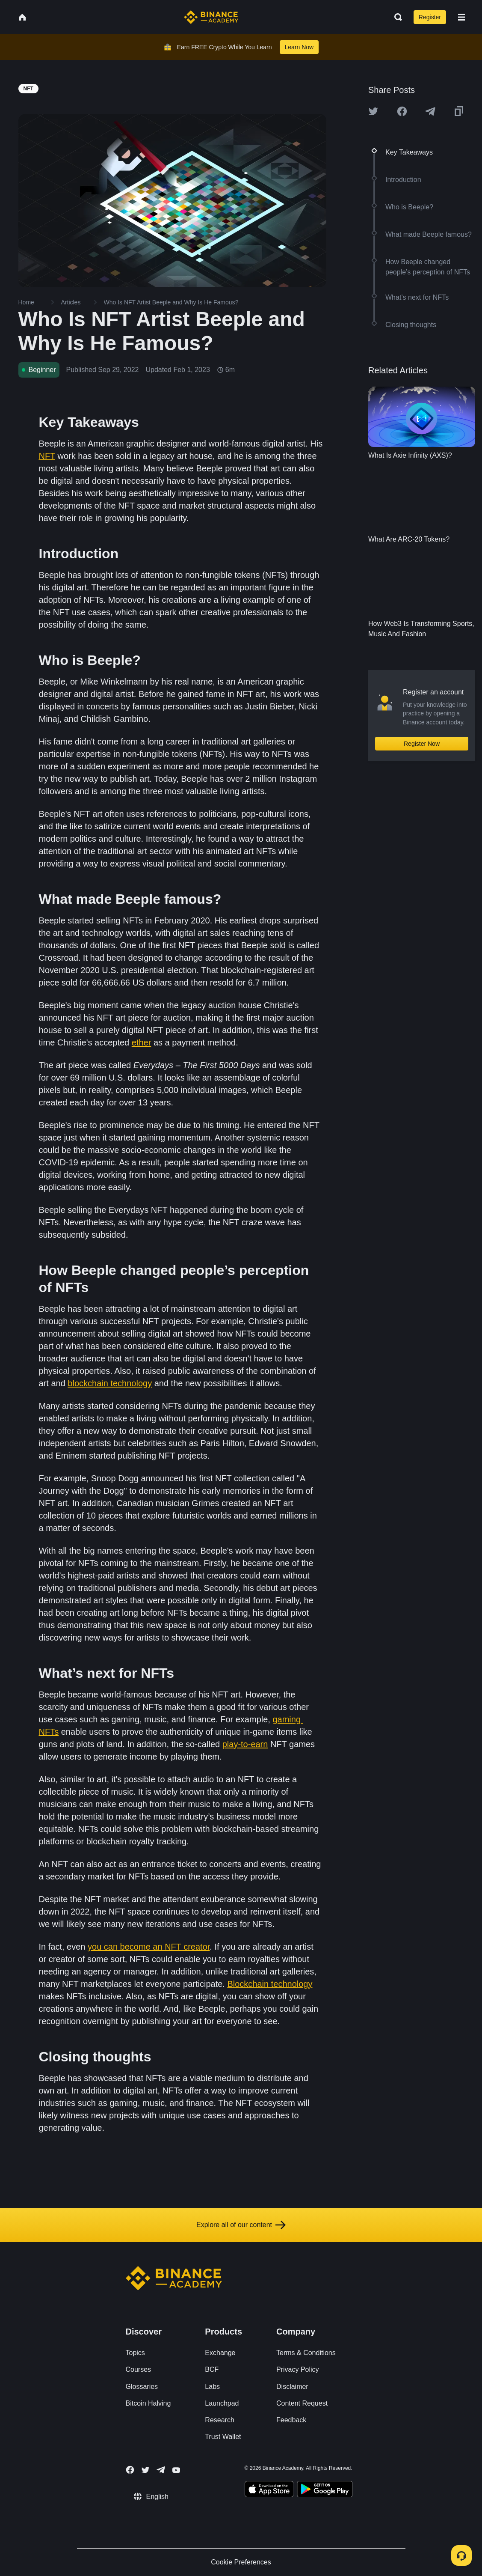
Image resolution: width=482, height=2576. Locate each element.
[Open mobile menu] (461, 17)
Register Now (422, 743)
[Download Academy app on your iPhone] (269, 2490)
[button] (461, 17)
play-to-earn (245, 1744)
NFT (47, 456)
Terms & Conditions (306, 2352)
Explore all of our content (241, 2225)
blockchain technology (110, 1383)
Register (430, 17)
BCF (212, 2369)
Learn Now (299, 47)
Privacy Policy (297, 2369)
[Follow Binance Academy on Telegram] (161, 2470)
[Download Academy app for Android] (324, 2490)
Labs (212, 2386)
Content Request (302, 2403)
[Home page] (211, 17)
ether (141, 1042)
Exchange (220, 2352)
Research (219, 2420)
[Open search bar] (395, 17)
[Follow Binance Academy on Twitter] (145, 2470)
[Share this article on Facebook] (402, 111)
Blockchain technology (269, 1984)
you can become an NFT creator (149, 1946)
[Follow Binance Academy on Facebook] (130, 2470)
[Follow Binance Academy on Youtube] (176, 2470)
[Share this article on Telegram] (430, 111)
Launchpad (222, 2403)
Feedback (291, 2420)
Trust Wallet (223, 2436)
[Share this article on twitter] (373, 111)
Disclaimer (292, 2386)
